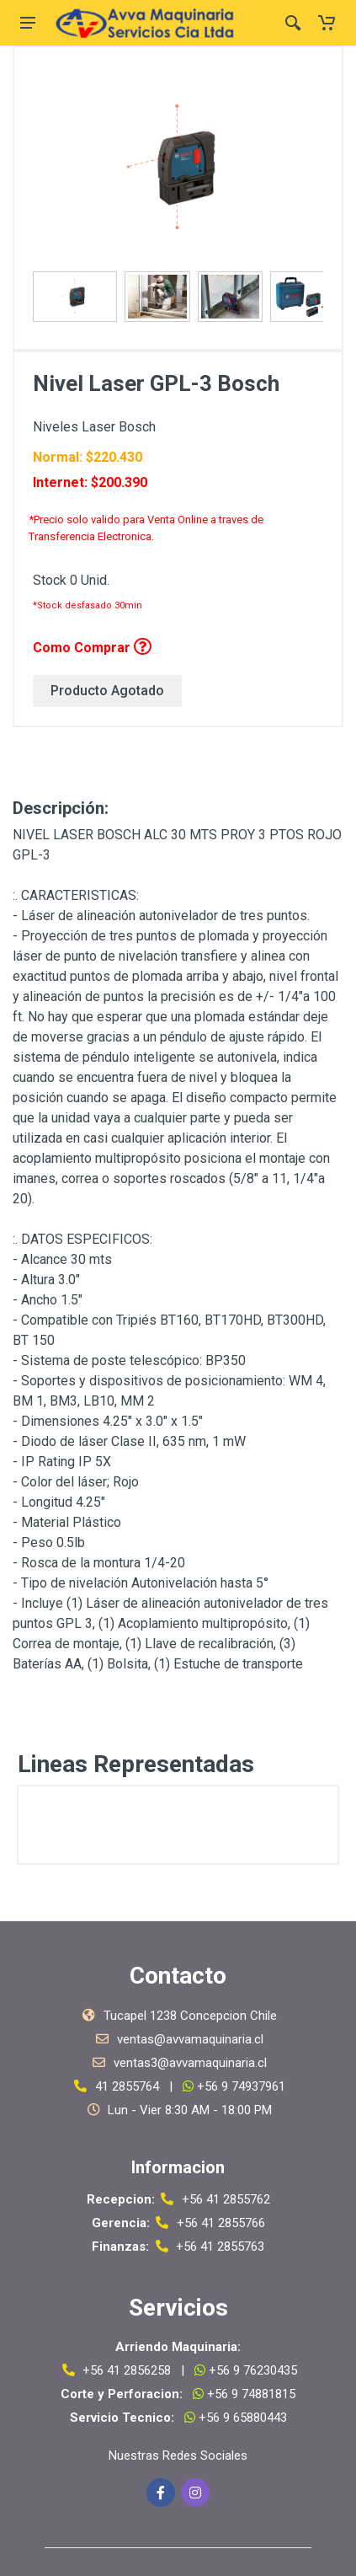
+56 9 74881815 (249, 2394)
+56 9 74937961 (241, 2086)
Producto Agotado (107, 691)
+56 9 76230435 (253, 2370)
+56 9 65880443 (241, 2417)
